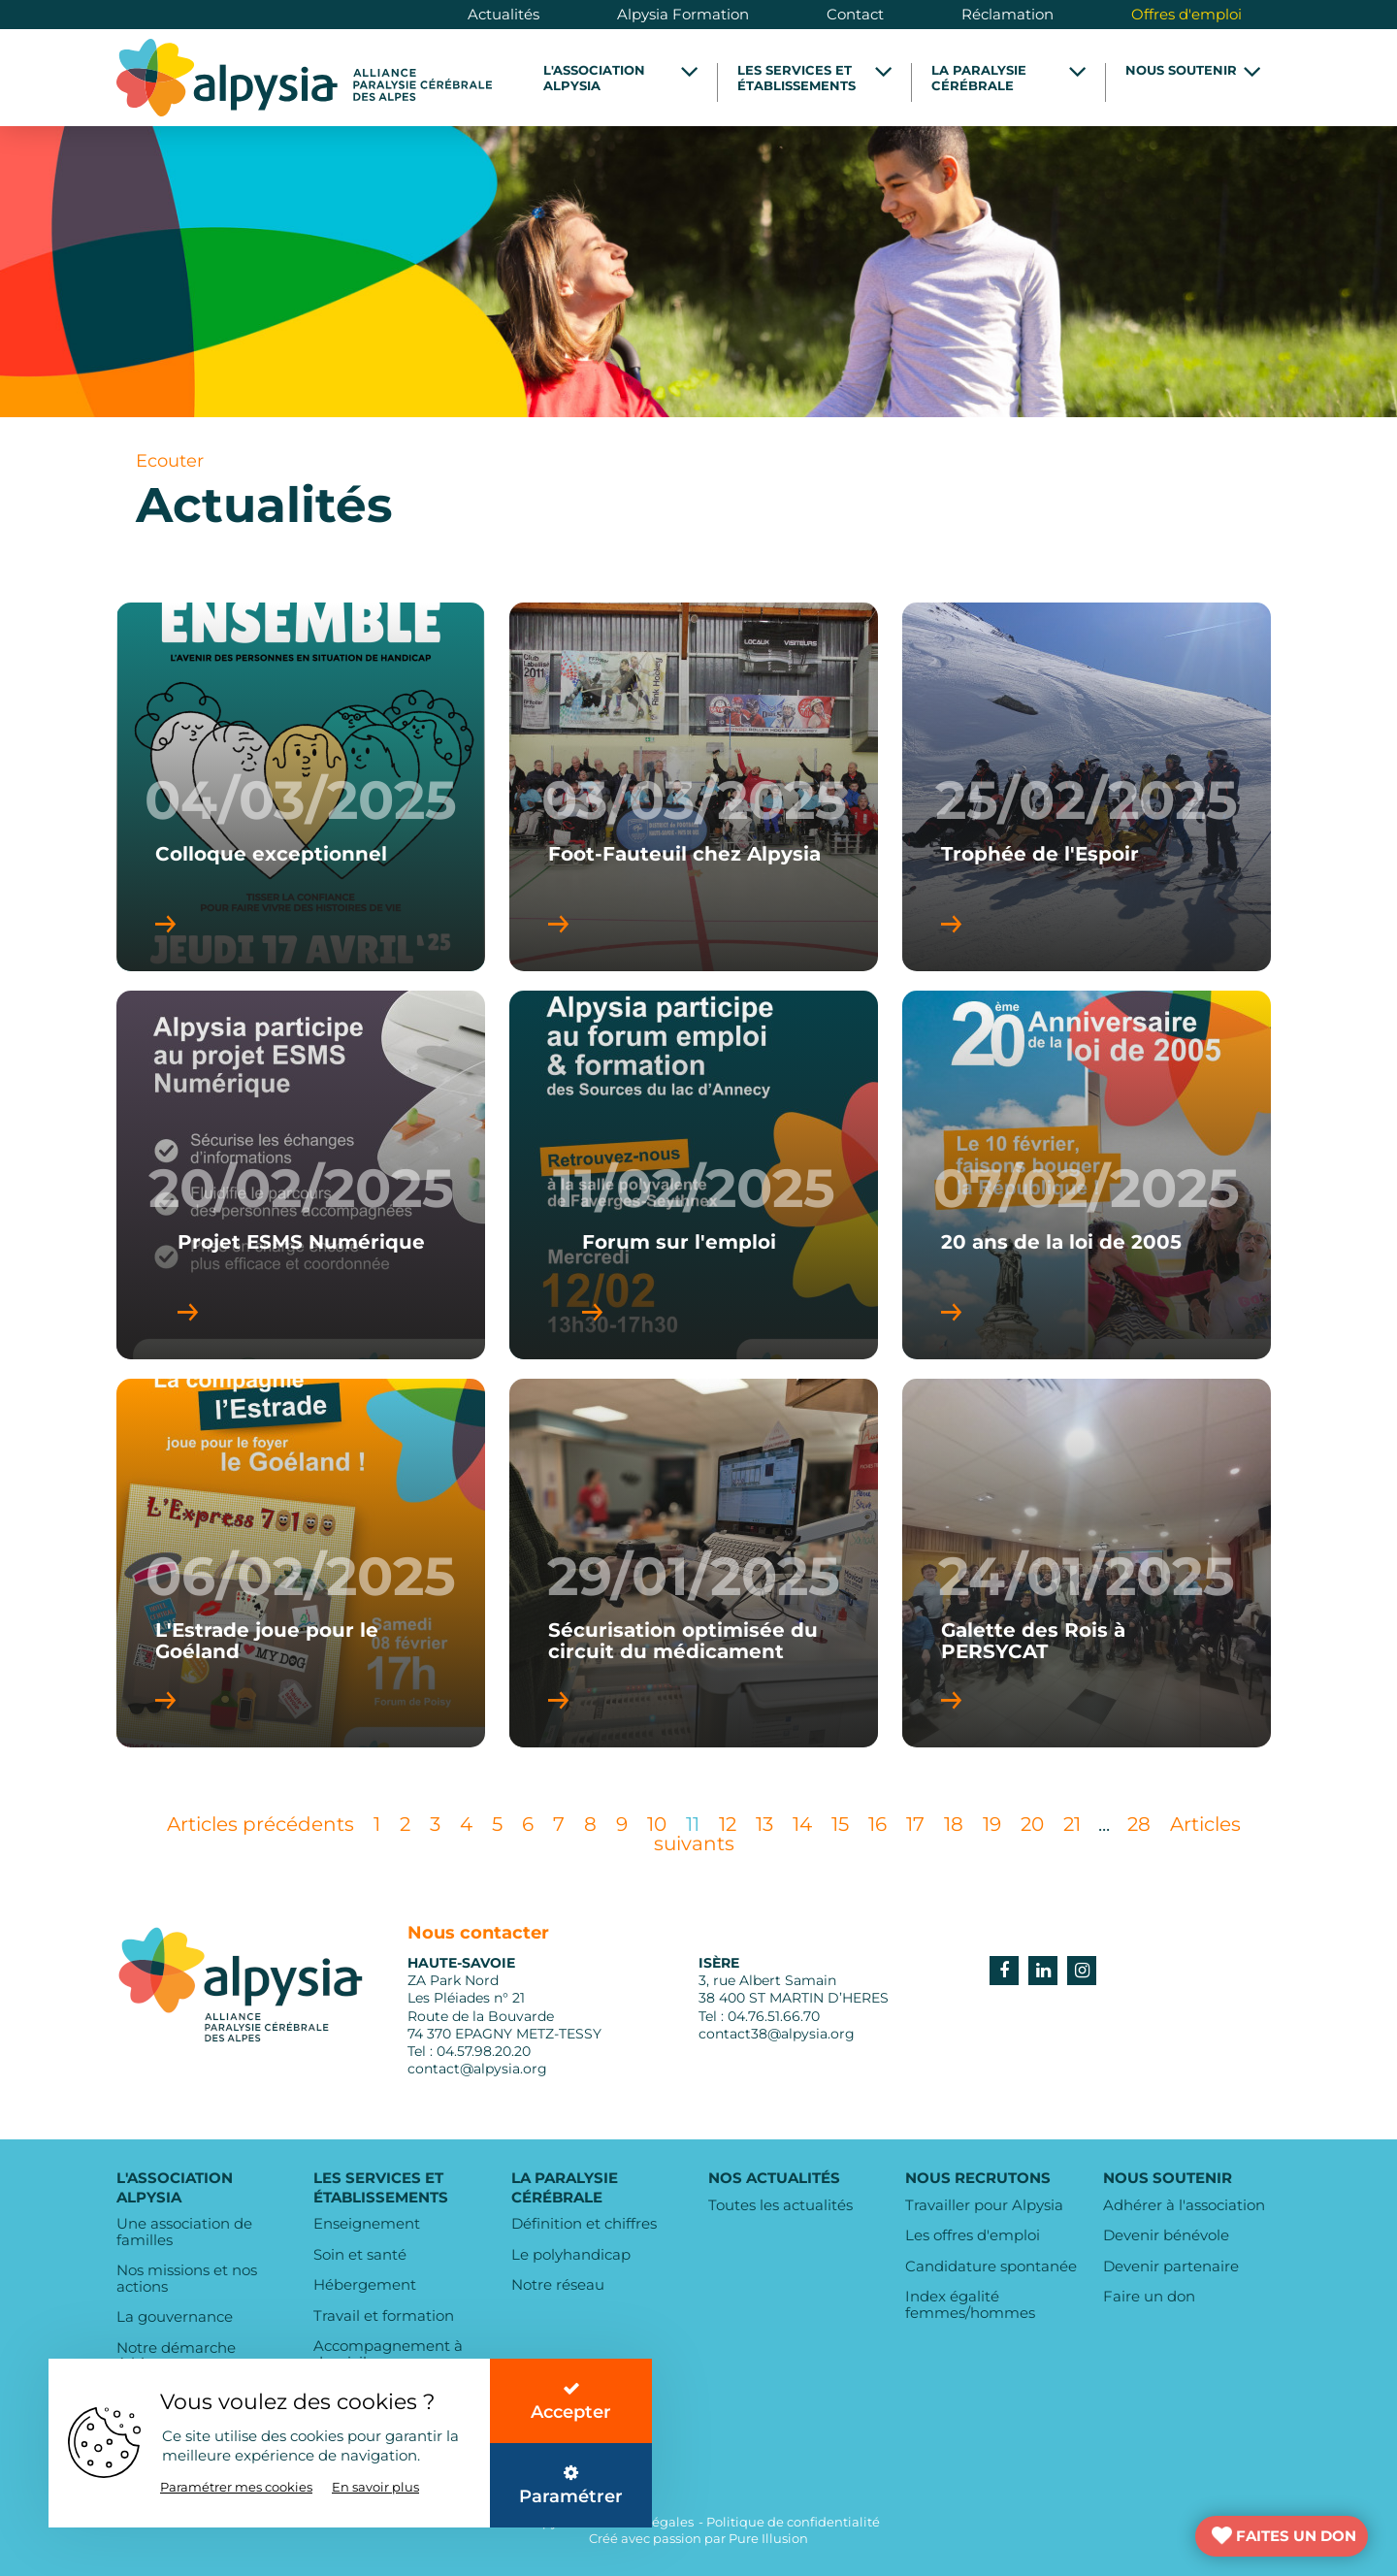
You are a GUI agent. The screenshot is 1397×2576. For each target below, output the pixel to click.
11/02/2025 (694, 1188)
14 (802, 1824)
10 (656, 1824)
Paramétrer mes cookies (236, 2486)
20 (1032, 1824)
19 (992, 1824)
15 (840, 1824)
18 (953, 1824)
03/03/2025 (694, 800)
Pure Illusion (768, 2538)
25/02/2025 (1086, 800)
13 (764, 1824)
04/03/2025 (301, 800)
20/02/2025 (301, 1188)
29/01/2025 (693, 1576)
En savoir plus (375, 2486)
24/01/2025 (1086, 1576)
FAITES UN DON (1296, 2536)
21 (1072, 1824)
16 (877, 1824)
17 (915, 1824)
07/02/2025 (1086, 1188)
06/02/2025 (301, 1576)
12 (727, 1824)
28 (1139, 1824)
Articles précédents (260, 1824)
